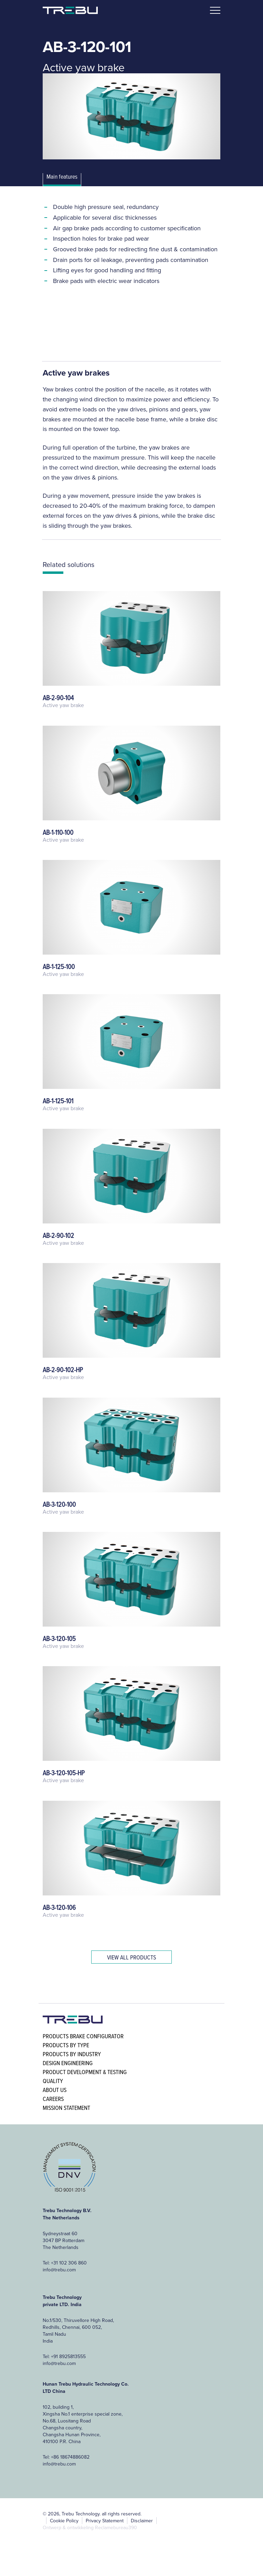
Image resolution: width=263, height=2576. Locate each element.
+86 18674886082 (70, 2456)
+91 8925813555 (68, 2356)
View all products (131, 1957)
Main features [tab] (61, 177)
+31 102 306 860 (69, 2262)
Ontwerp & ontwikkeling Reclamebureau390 (90, 2527)
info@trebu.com (59, 2269)
